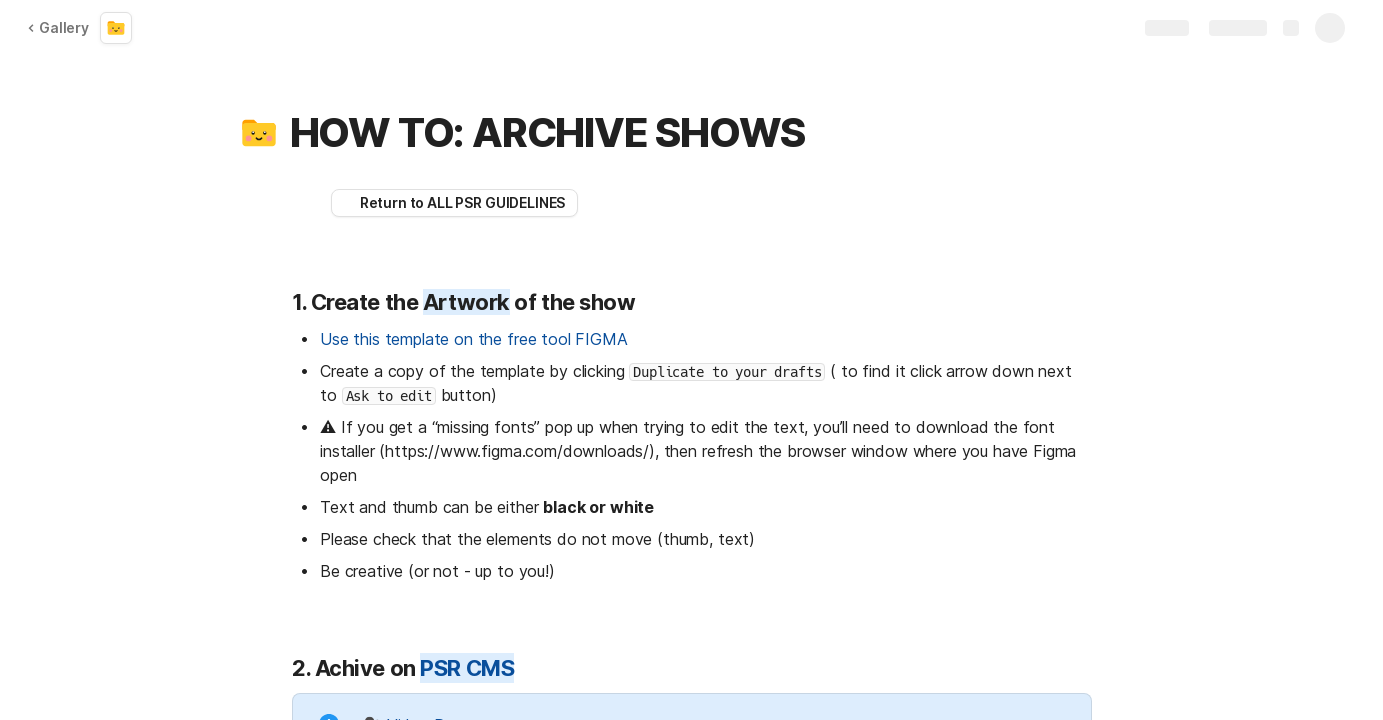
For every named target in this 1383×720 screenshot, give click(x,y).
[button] (259, 133)
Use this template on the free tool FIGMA (474, 339)
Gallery (58, 27)
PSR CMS (467, 668)
